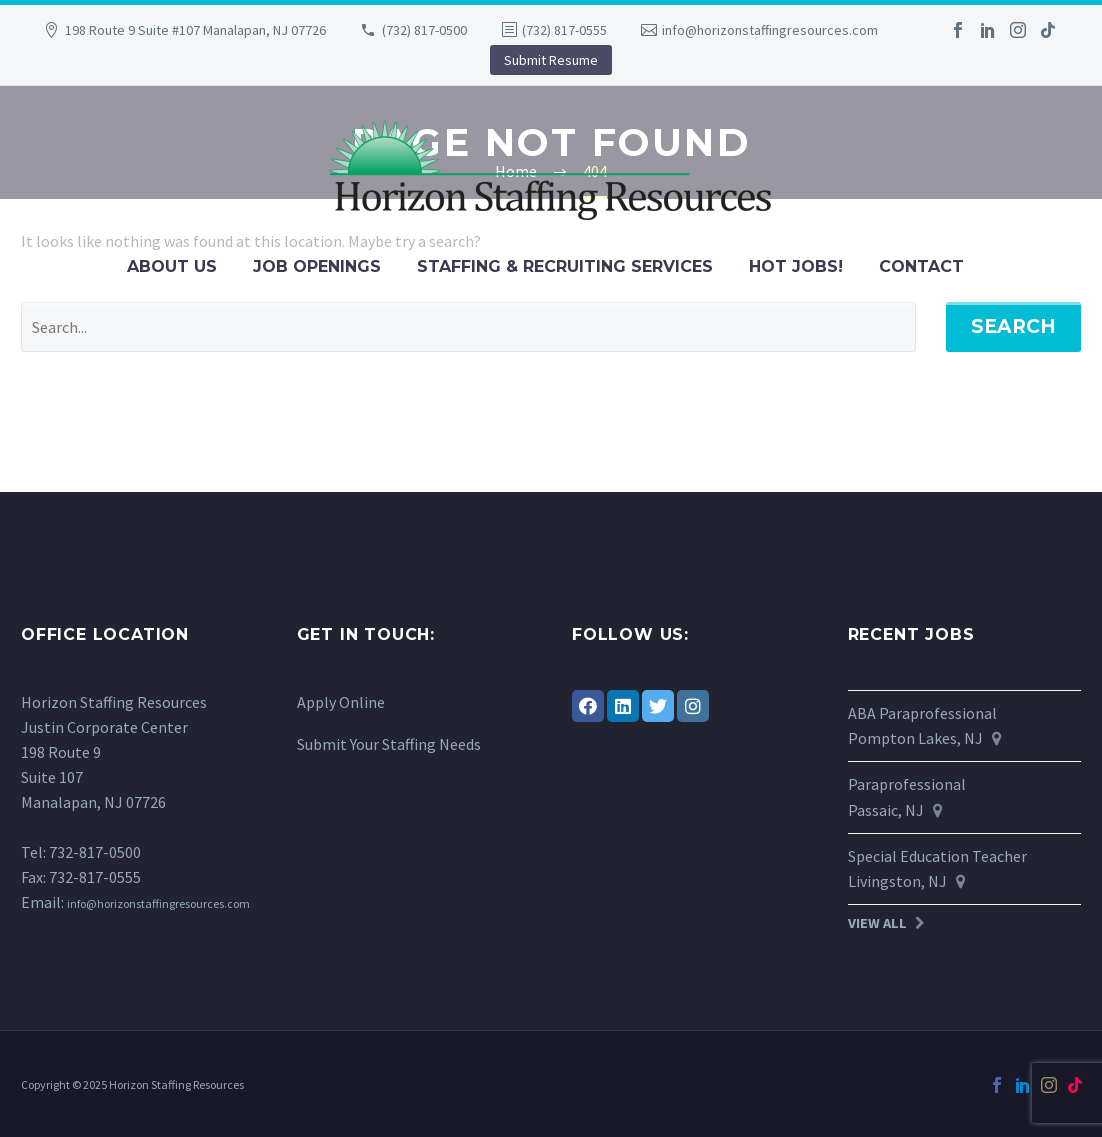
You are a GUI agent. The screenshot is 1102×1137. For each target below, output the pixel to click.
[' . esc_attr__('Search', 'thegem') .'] (468, 327)
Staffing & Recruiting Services (565, 267)
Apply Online (341, 702)
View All (877, 923)
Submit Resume (551, 60)
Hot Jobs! (796, 267)
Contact (921, 267)
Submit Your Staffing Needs (389, 744)
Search (1013, 326)
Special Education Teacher (937, 856)
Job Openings (317, 267)
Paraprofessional (907, 784)
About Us (172, 267)
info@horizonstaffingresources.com (770, 30)
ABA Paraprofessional (922, 713)
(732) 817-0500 (424, 30)
